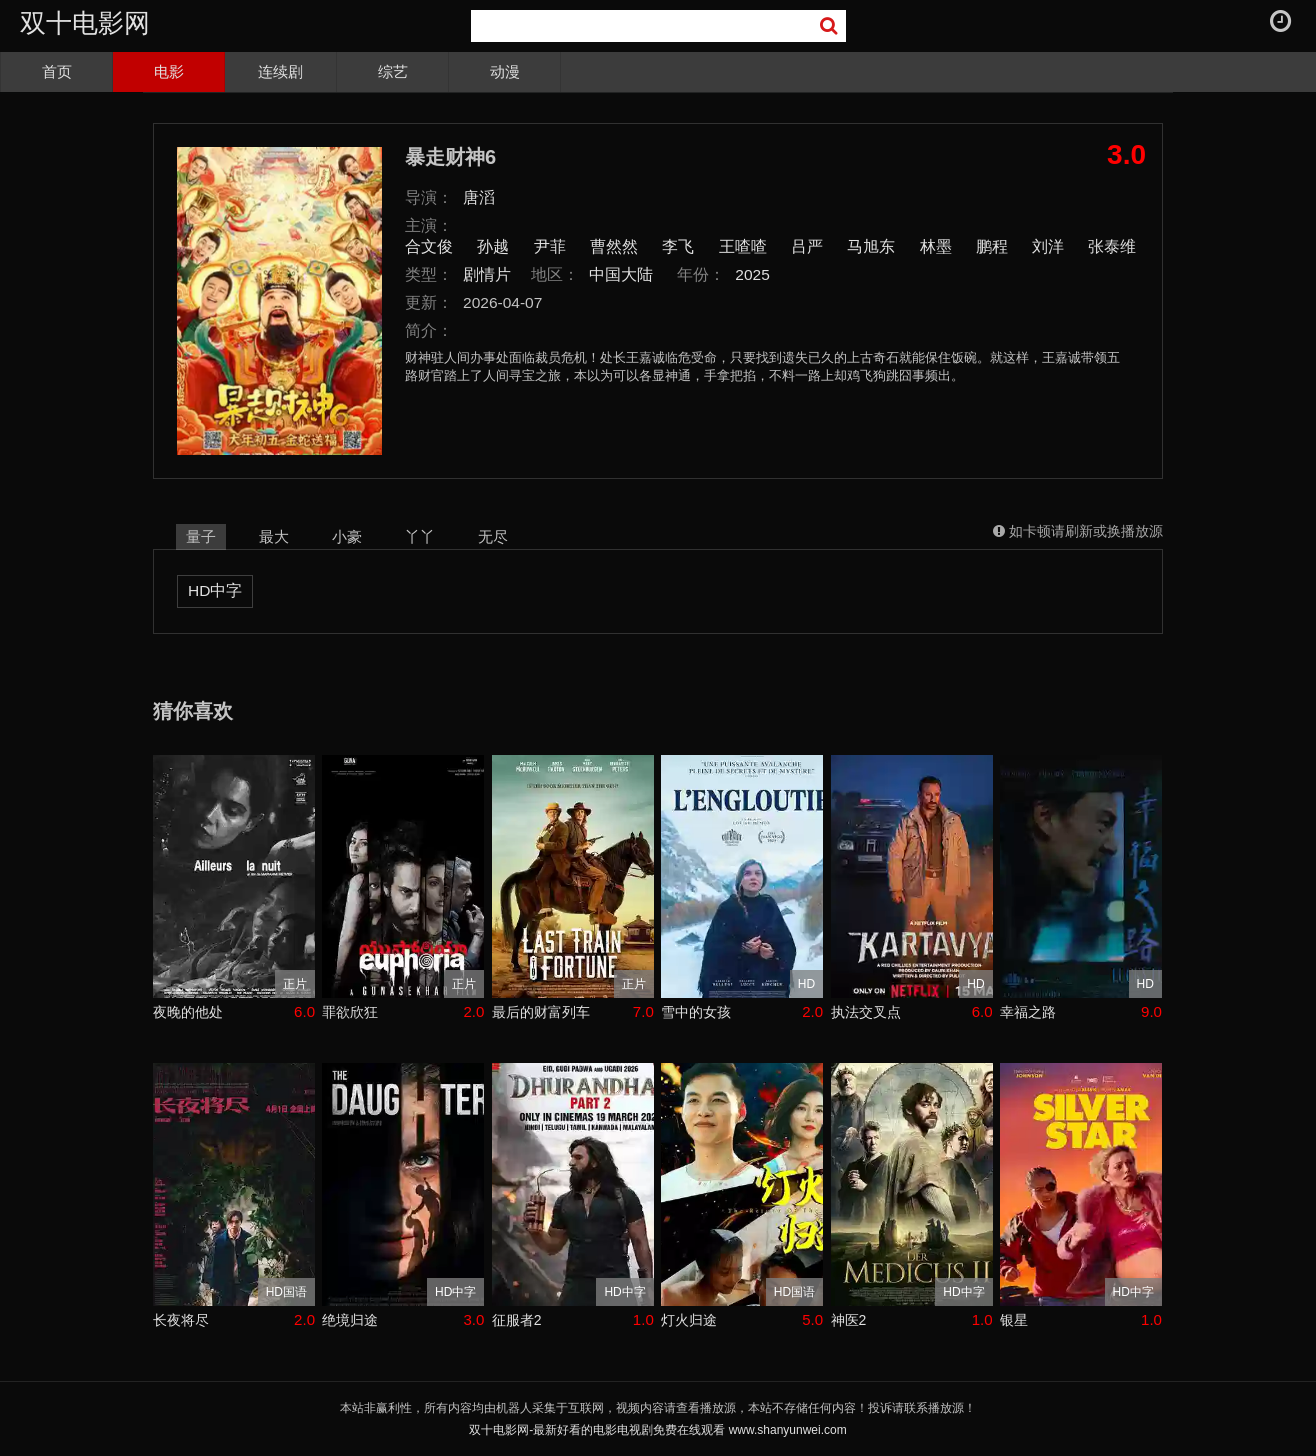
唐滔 (479, 197)
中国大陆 (621, 274)
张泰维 (1112, 246)
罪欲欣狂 (350, 1012)
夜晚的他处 (188, 1012)
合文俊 (429, 246)
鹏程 (992, 246)
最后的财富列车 (541, 1012)
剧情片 (487, 274)
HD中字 (215, 590)
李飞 (678, 246)
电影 (169, 71)
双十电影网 (85, 23)
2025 (752, 274)
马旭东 (871, 246)
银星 (1014, 1320)
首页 (57, 71)
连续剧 (280, 71)
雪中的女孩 (696, 1012)
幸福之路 (1028, 1012)
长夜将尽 (181, 1320)
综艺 (393, 71)
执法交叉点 (866, 1012)
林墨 (936, 246)
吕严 (807, 246)
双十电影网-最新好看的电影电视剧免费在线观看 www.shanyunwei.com (657, 1430)
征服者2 (517, 1320)
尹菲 (550, 246)
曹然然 (614, 246)
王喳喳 (743, 246)
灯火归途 (689, 1320)
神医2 (849, 1320)
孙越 (493, 246)
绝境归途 (350, 1320)
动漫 (505, 71)
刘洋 (1048, 246)
